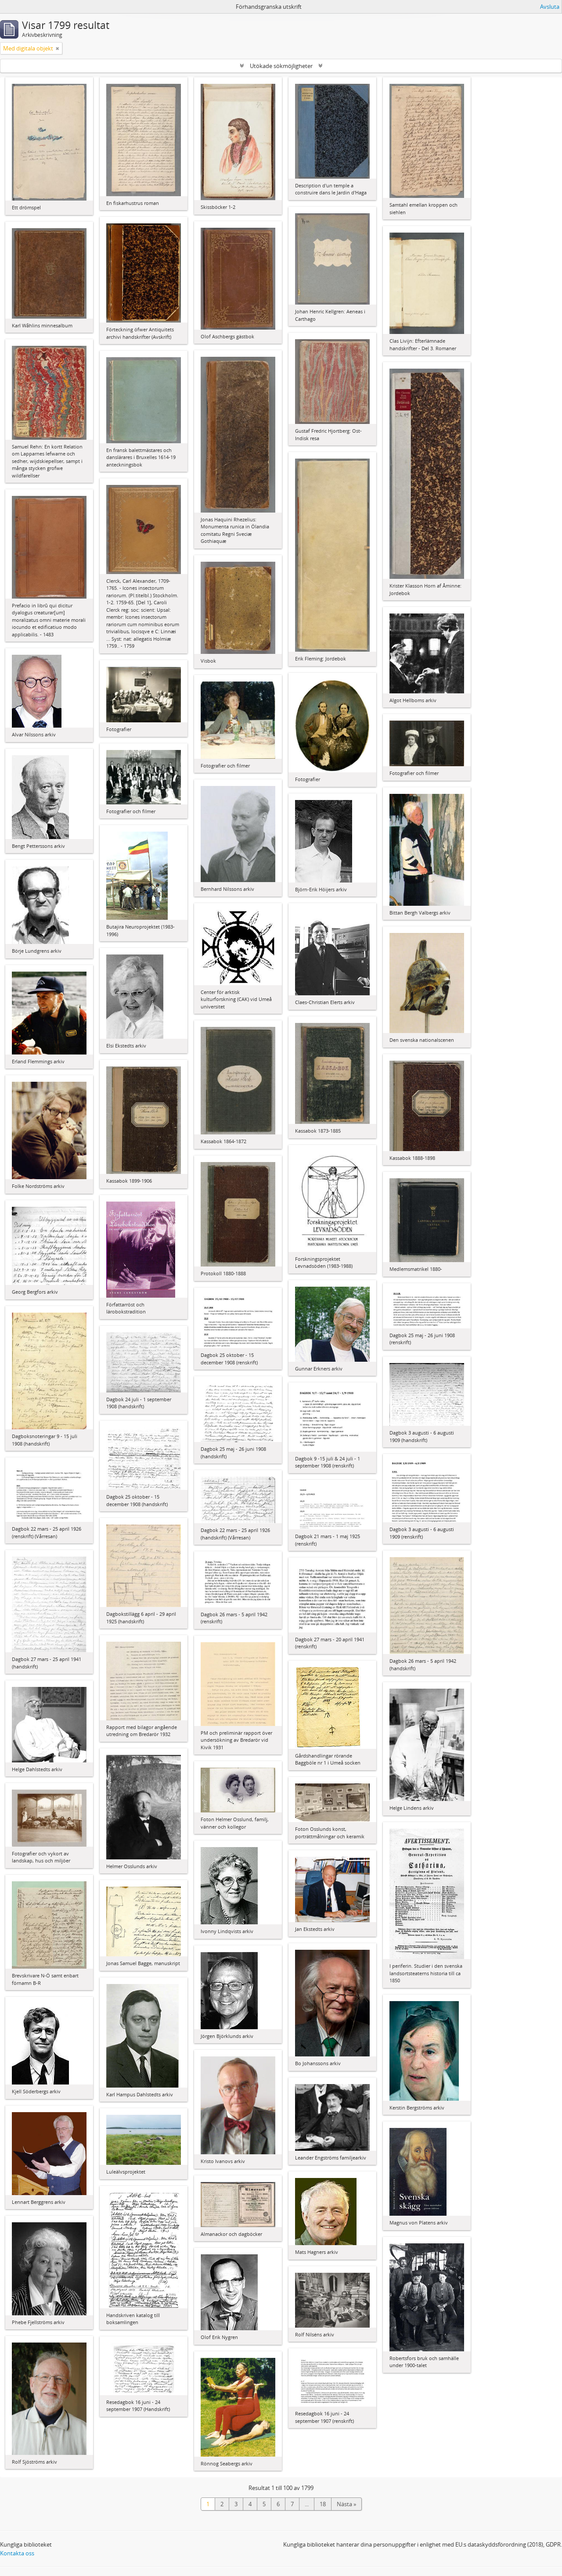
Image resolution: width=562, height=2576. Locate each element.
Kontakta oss (17, 2553)
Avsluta (549, 7)
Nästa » (346, 2504)
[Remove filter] (57, 48)
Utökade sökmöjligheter (281, 66)
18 (323, 2504)
